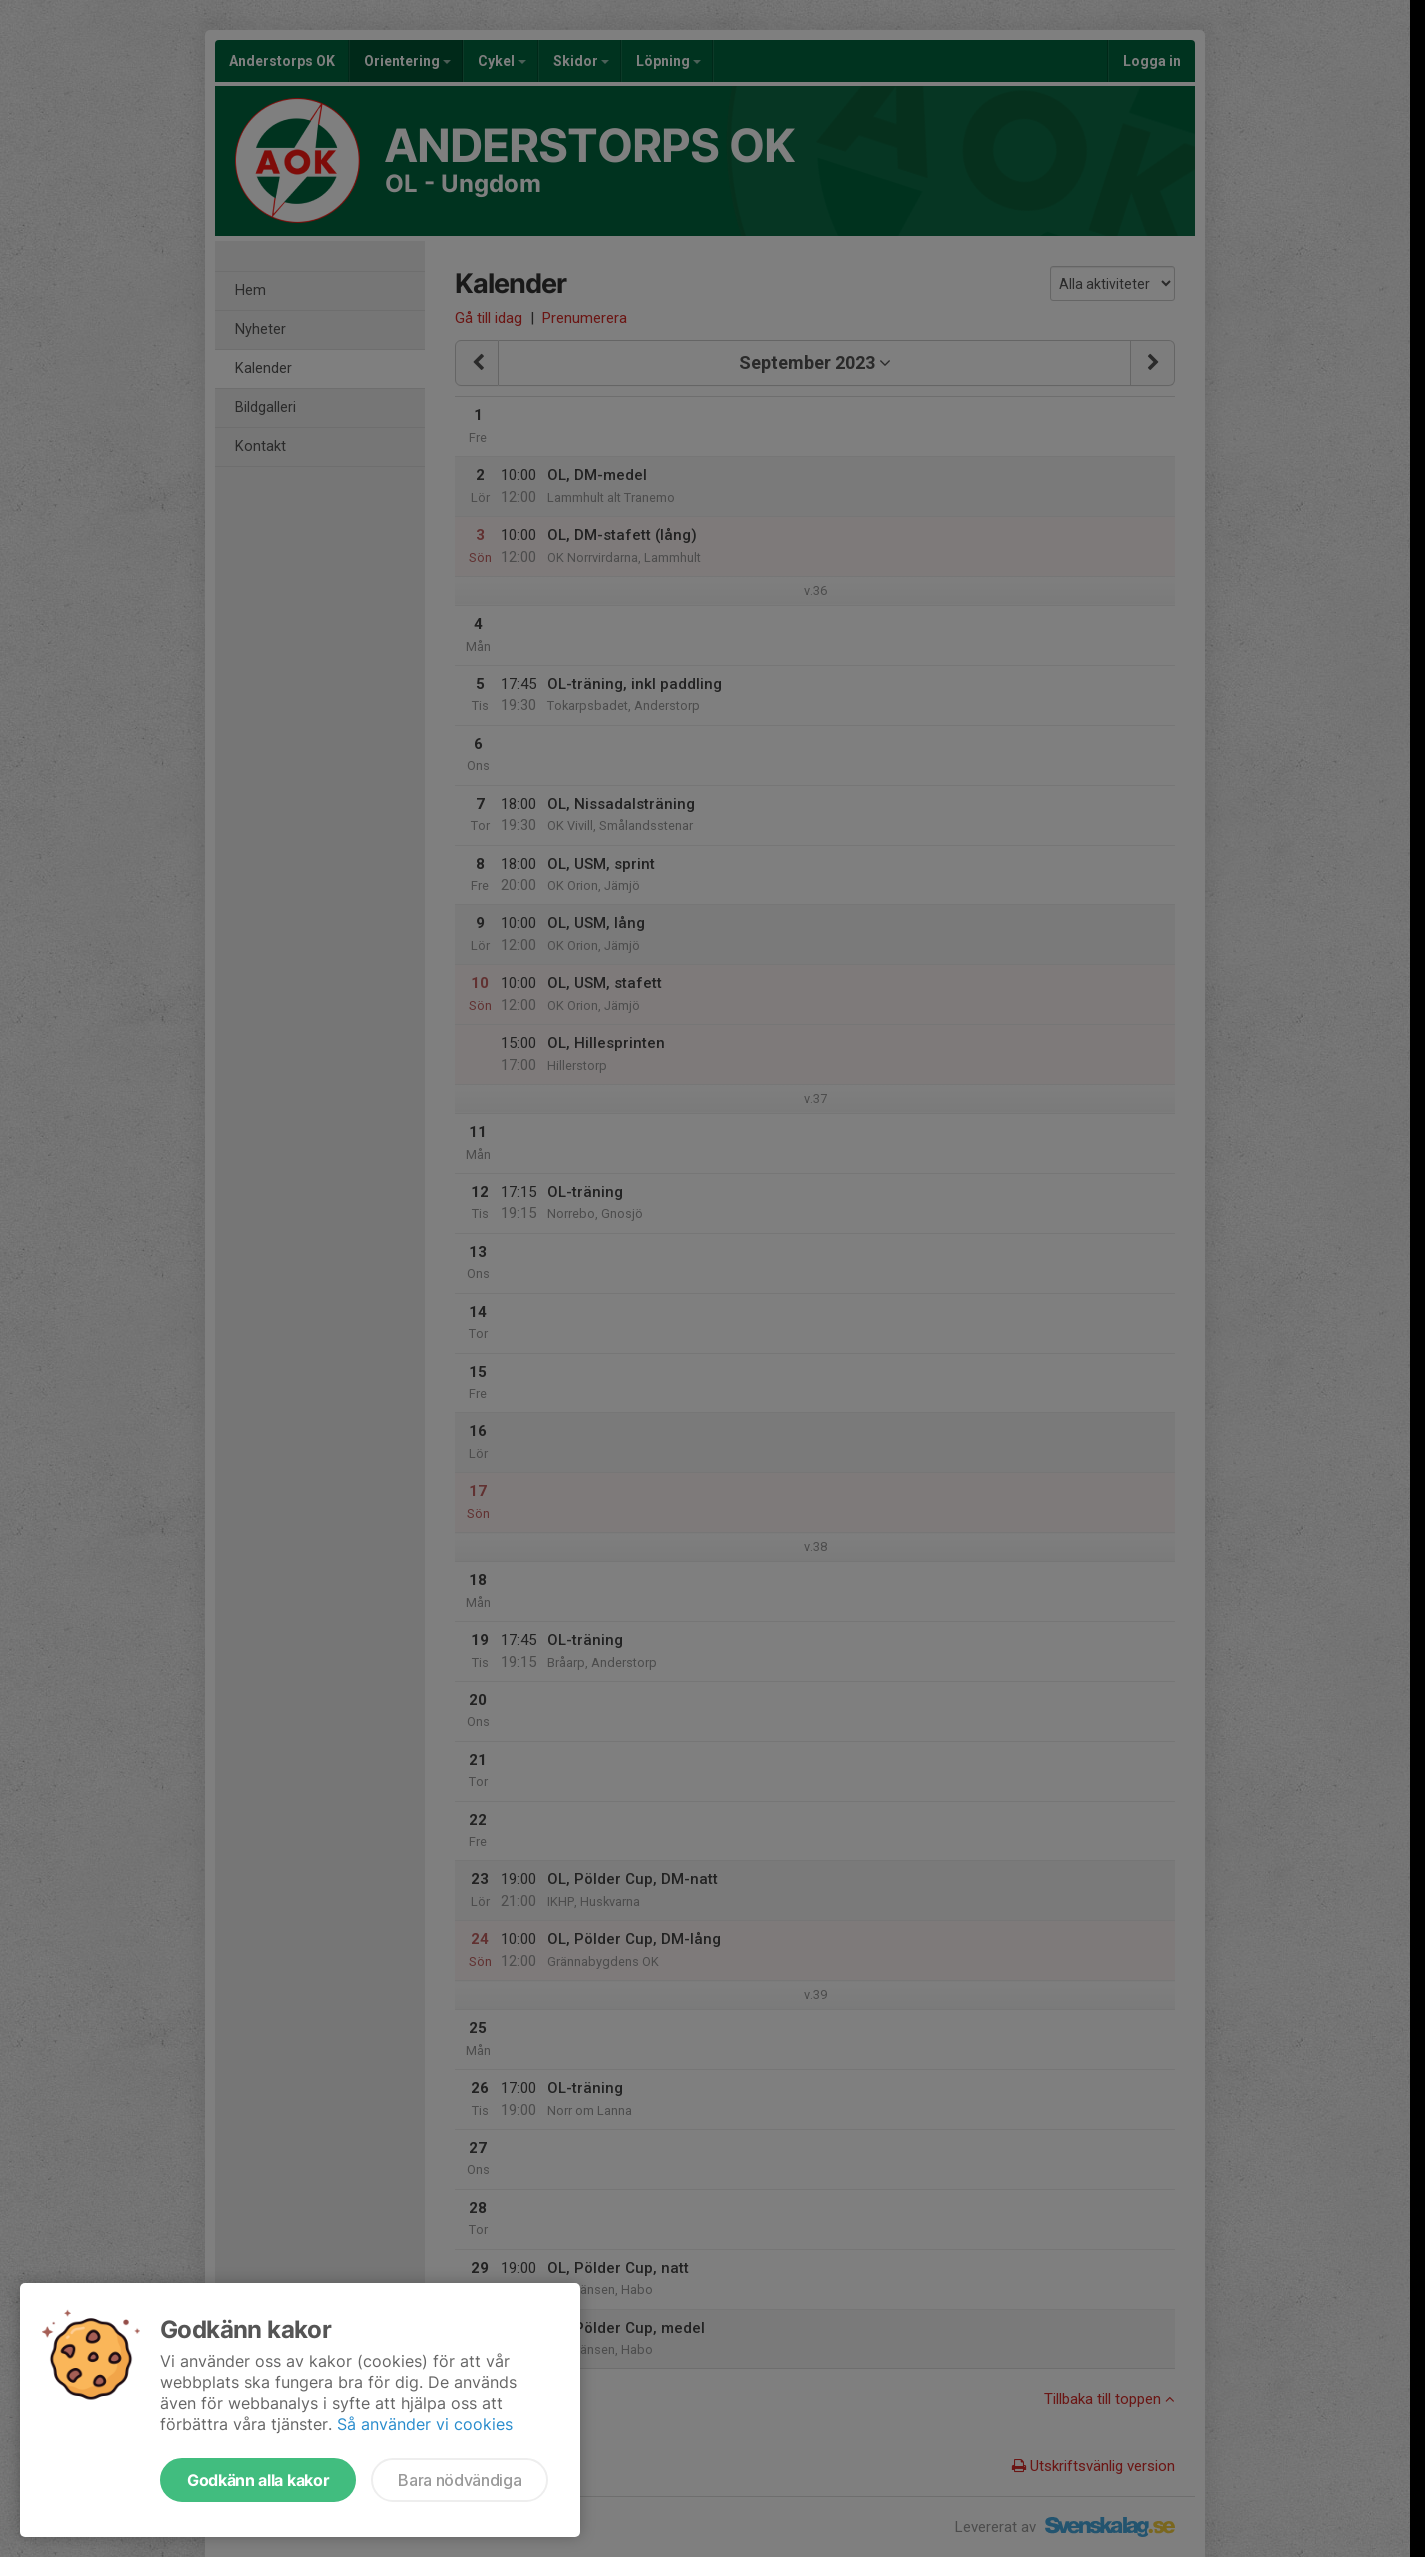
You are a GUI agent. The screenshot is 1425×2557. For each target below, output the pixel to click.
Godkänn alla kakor (258, 2480)
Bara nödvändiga (459, 2480)
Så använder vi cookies (425, 2424)
